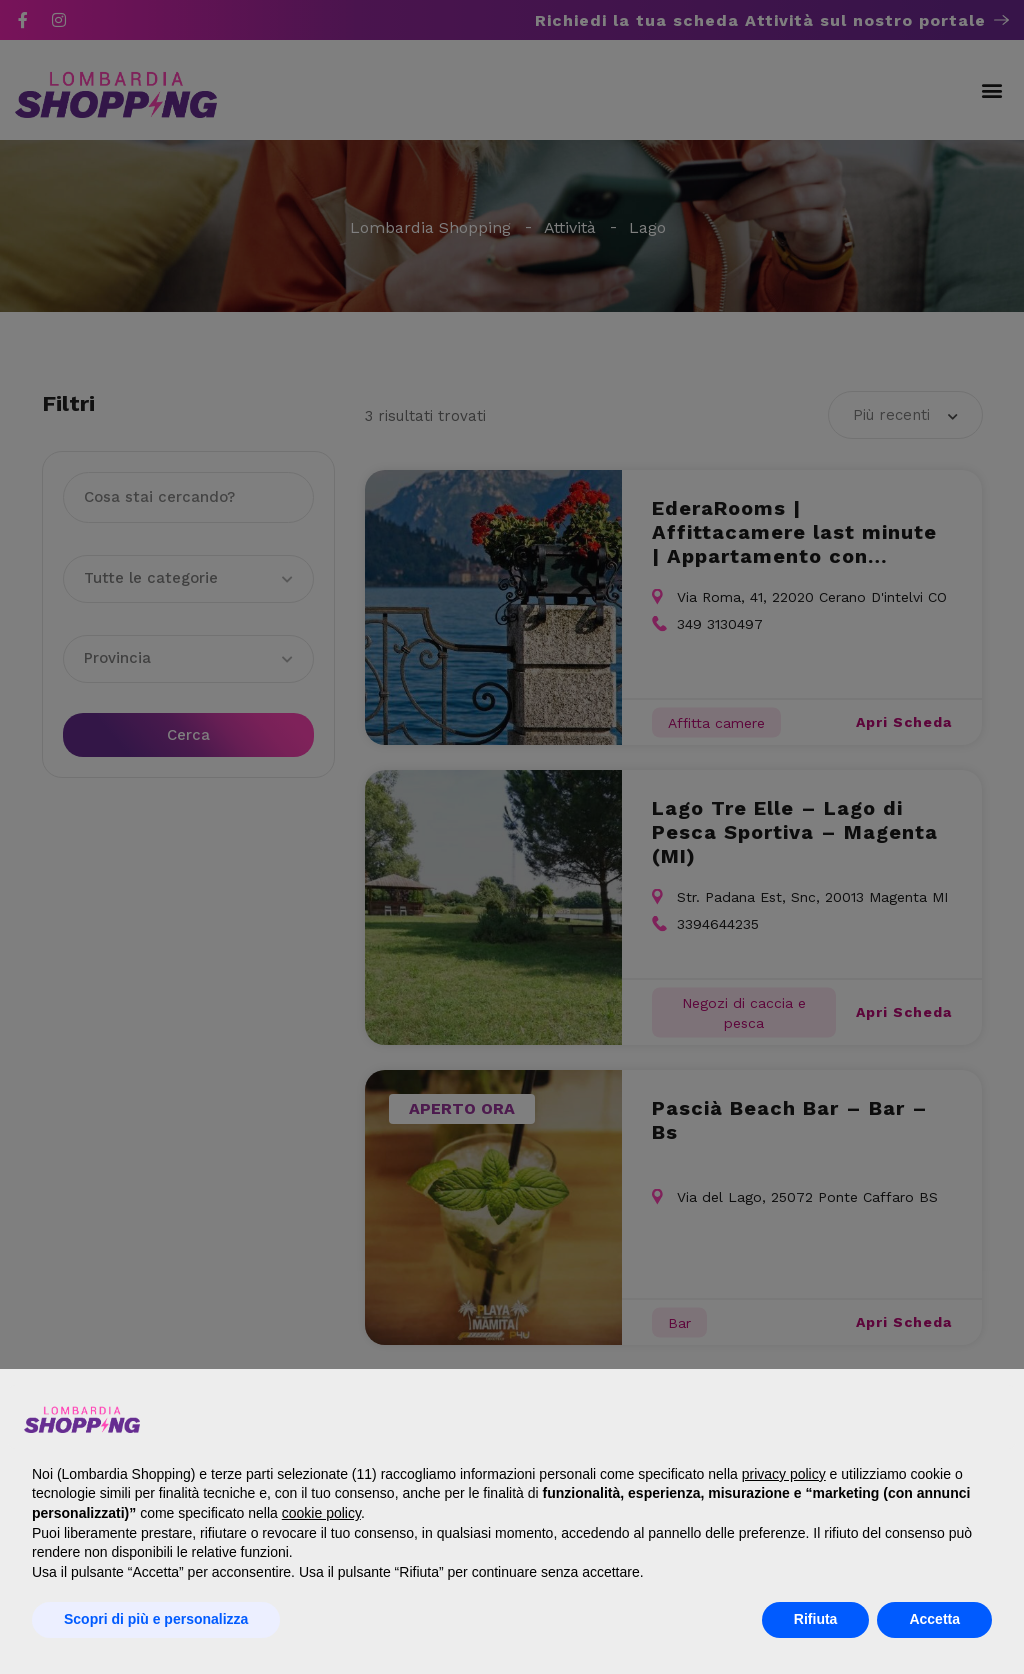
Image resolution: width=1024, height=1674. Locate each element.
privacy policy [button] (784, 1474)
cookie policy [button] (321, 1513)
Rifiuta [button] (816, 1619)
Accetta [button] (934, 1619)
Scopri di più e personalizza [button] (156, 1619)
